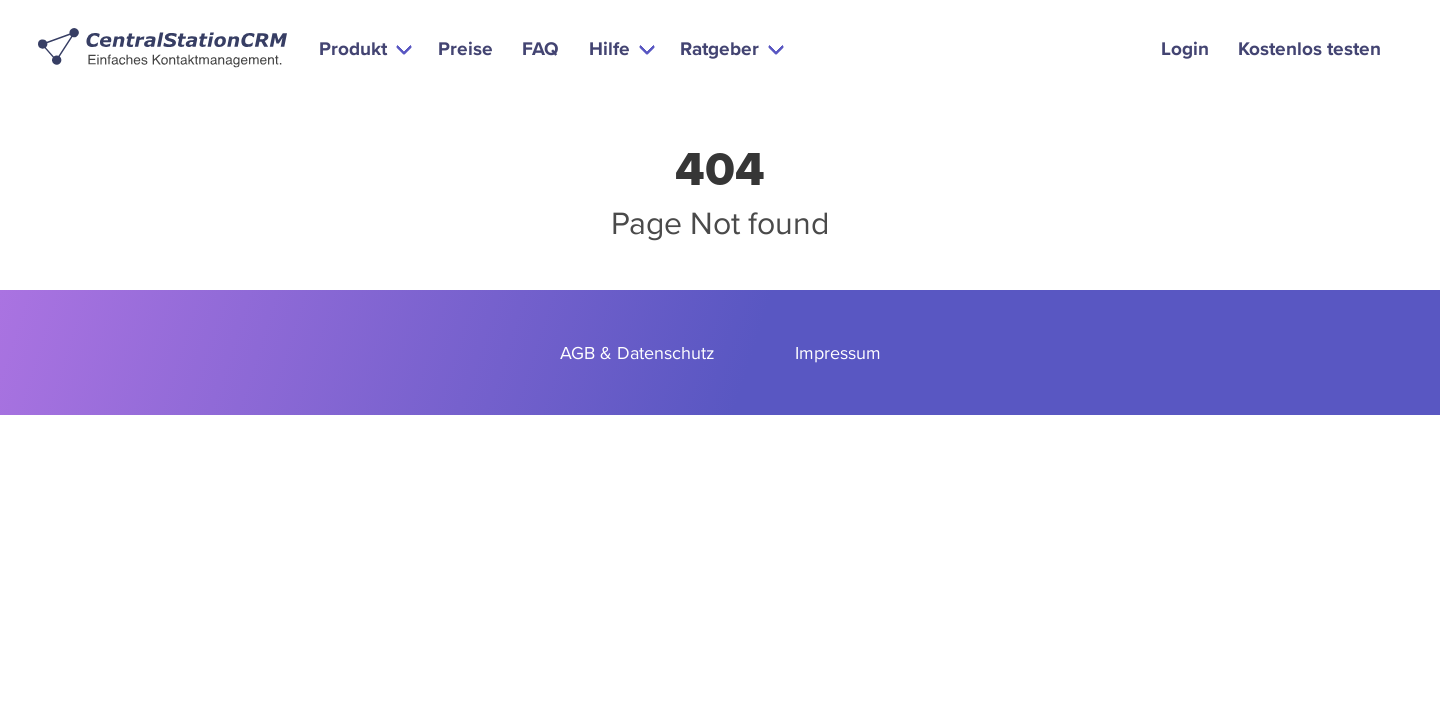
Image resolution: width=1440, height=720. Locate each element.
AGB (577, 352)
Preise (465, 48)
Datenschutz (666, 352)
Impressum (838, 352)
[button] (363, 48)
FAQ (540, 48)
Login (1185, 48)
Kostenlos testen (1309, 48)
